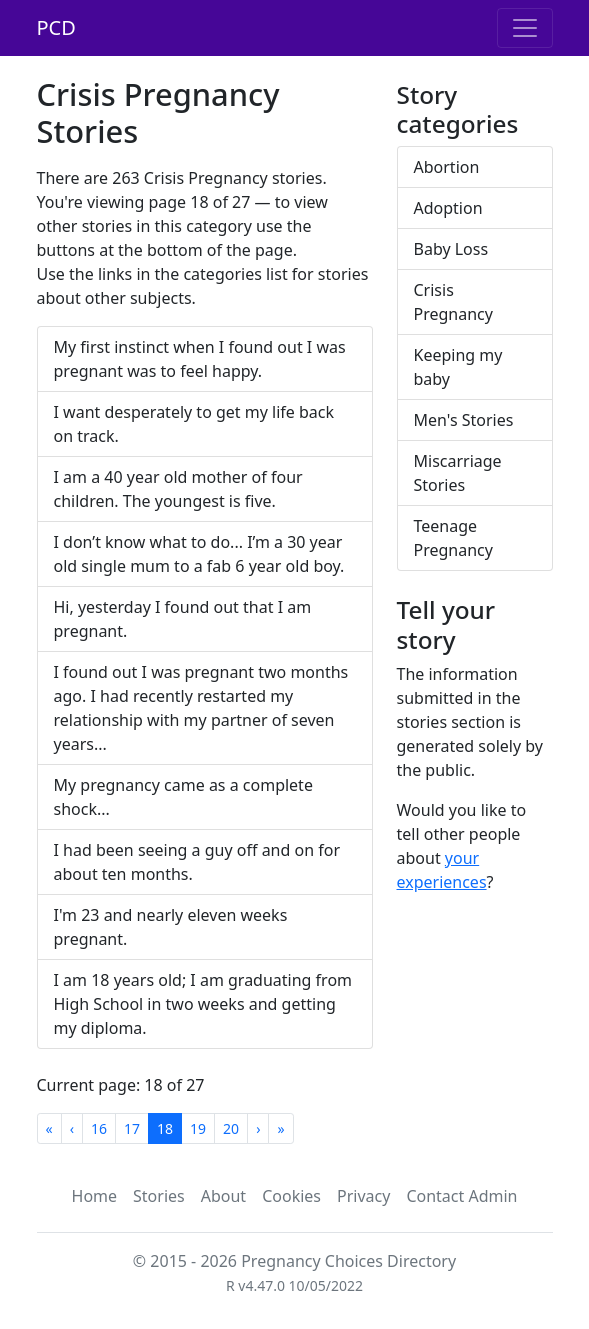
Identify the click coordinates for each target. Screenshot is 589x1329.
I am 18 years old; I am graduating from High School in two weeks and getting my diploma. (203, 1004)
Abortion (447, 167)
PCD (56, 27)
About (223, 1196)
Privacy (363, 1196)
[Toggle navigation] (525, 28)
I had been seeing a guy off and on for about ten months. (197, 862)
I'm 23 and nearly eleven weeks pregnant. (171, 927)
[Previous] (72, 1128)
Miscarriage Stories (458, 473)
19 (198, 1128)
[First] (49, 1128)
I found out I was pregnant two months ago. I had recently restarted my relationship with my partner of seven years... (201, 708)
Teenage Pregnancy (453, 538)
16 (99, 1128)
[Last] (280, 1128)
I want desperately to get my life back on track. (194, 424)
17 (132, 1128)
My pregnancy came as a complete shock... (183, 797)
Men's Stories (464, 420)
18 (165, 1128)
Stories (159, 1196)
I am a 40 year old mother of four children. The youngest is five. (178, 489)
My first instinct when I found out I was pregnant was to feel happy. (200, 359)
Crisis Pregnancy (453, 302)
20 (231, 1128)
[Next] (258, 1128)
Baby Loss (451, 249)
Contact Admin (461, 1196)
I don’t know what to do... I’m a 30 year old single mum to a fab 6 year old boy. (199, 554)
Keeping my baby (458, 367)
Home (95, 1196)
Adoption (448, 208)
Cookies (291, 1196)
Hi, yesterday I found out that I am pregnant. (183, 619)
